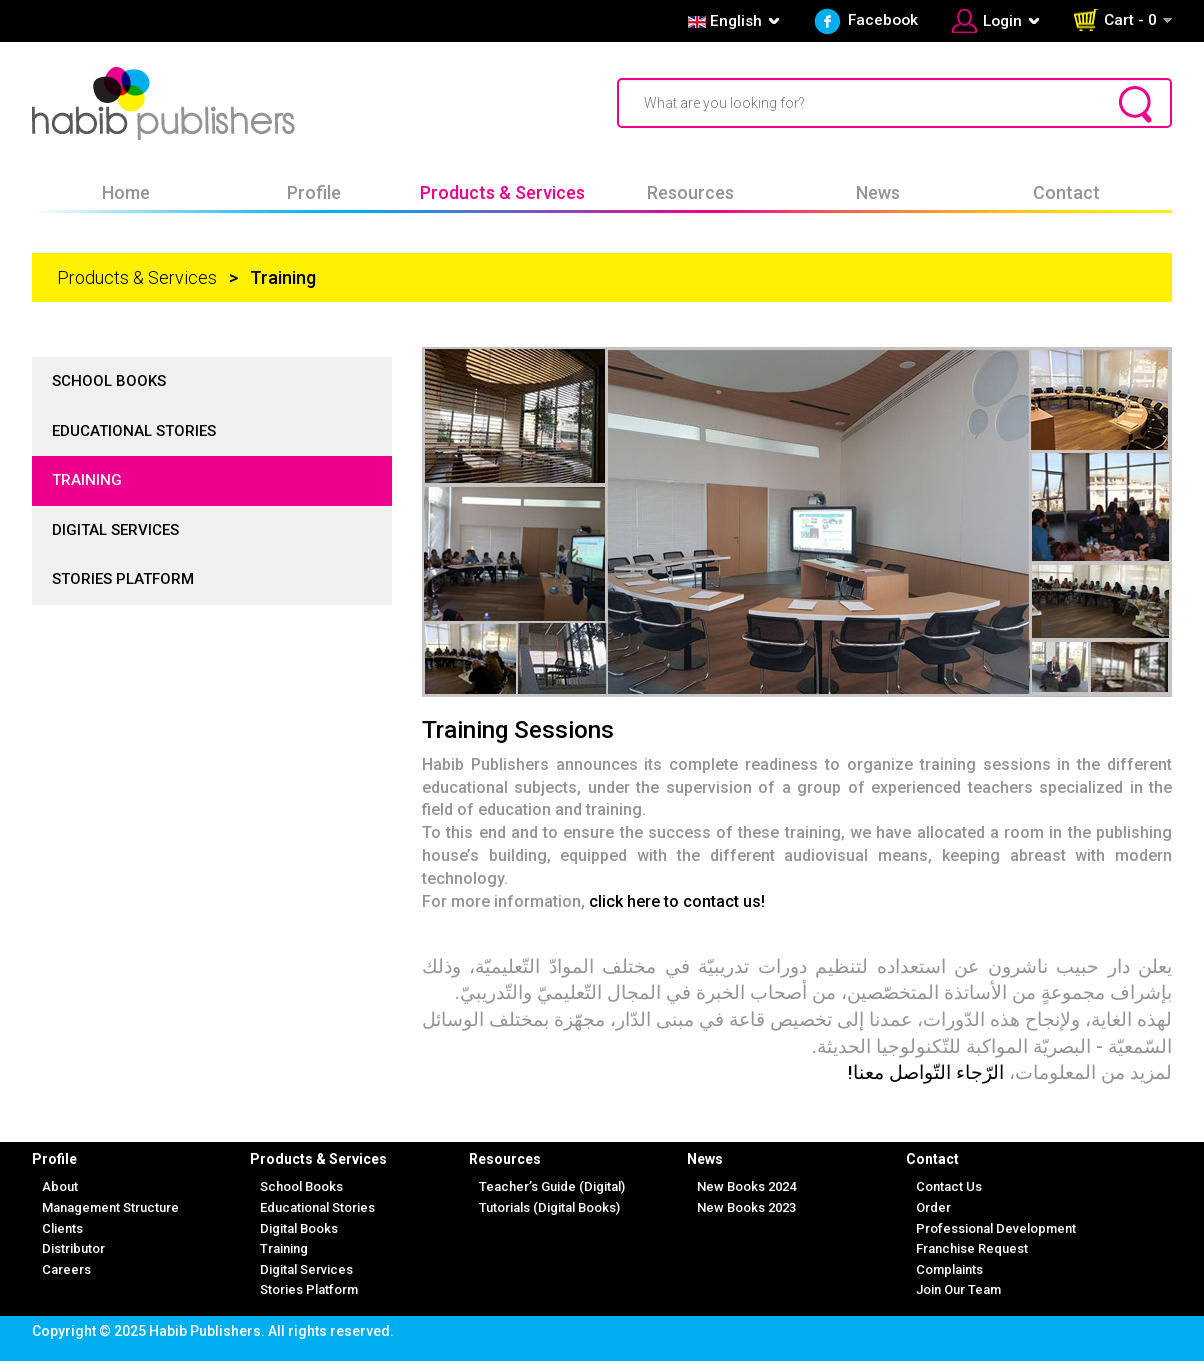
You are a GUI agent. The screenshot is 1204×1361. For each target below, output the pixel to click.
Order (933, 1207)
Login (1002, 21)
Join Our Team (958, 1289)
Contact (1066, 192)
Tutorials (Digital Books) (549, 1207)
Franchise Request (972, 1248)
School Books (109, 381)
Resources (690, 192)
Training (87, 480)
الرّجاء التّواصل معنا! (926, 1073)
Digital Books (299, 1228)
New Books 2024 (746, 1186)
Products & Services (502, 192)
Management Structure (110, 1207)
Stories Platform (123, 579)
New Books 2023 (746, 1207)
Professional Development (996, 1228)
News (878, 192)
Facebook (883, 20)
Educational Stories (134, 431)
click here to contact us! (677, 901)
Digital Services (115, 530)
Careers (66, 1269)
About (60, 1186)
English (723, 21)
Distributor (73, 1248)
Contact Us (949, 1186)
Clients (62, 1228)
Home (126, 192)
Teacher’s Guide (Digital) (552, 1186)
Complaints (949, 1269)
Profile (314, 192)
